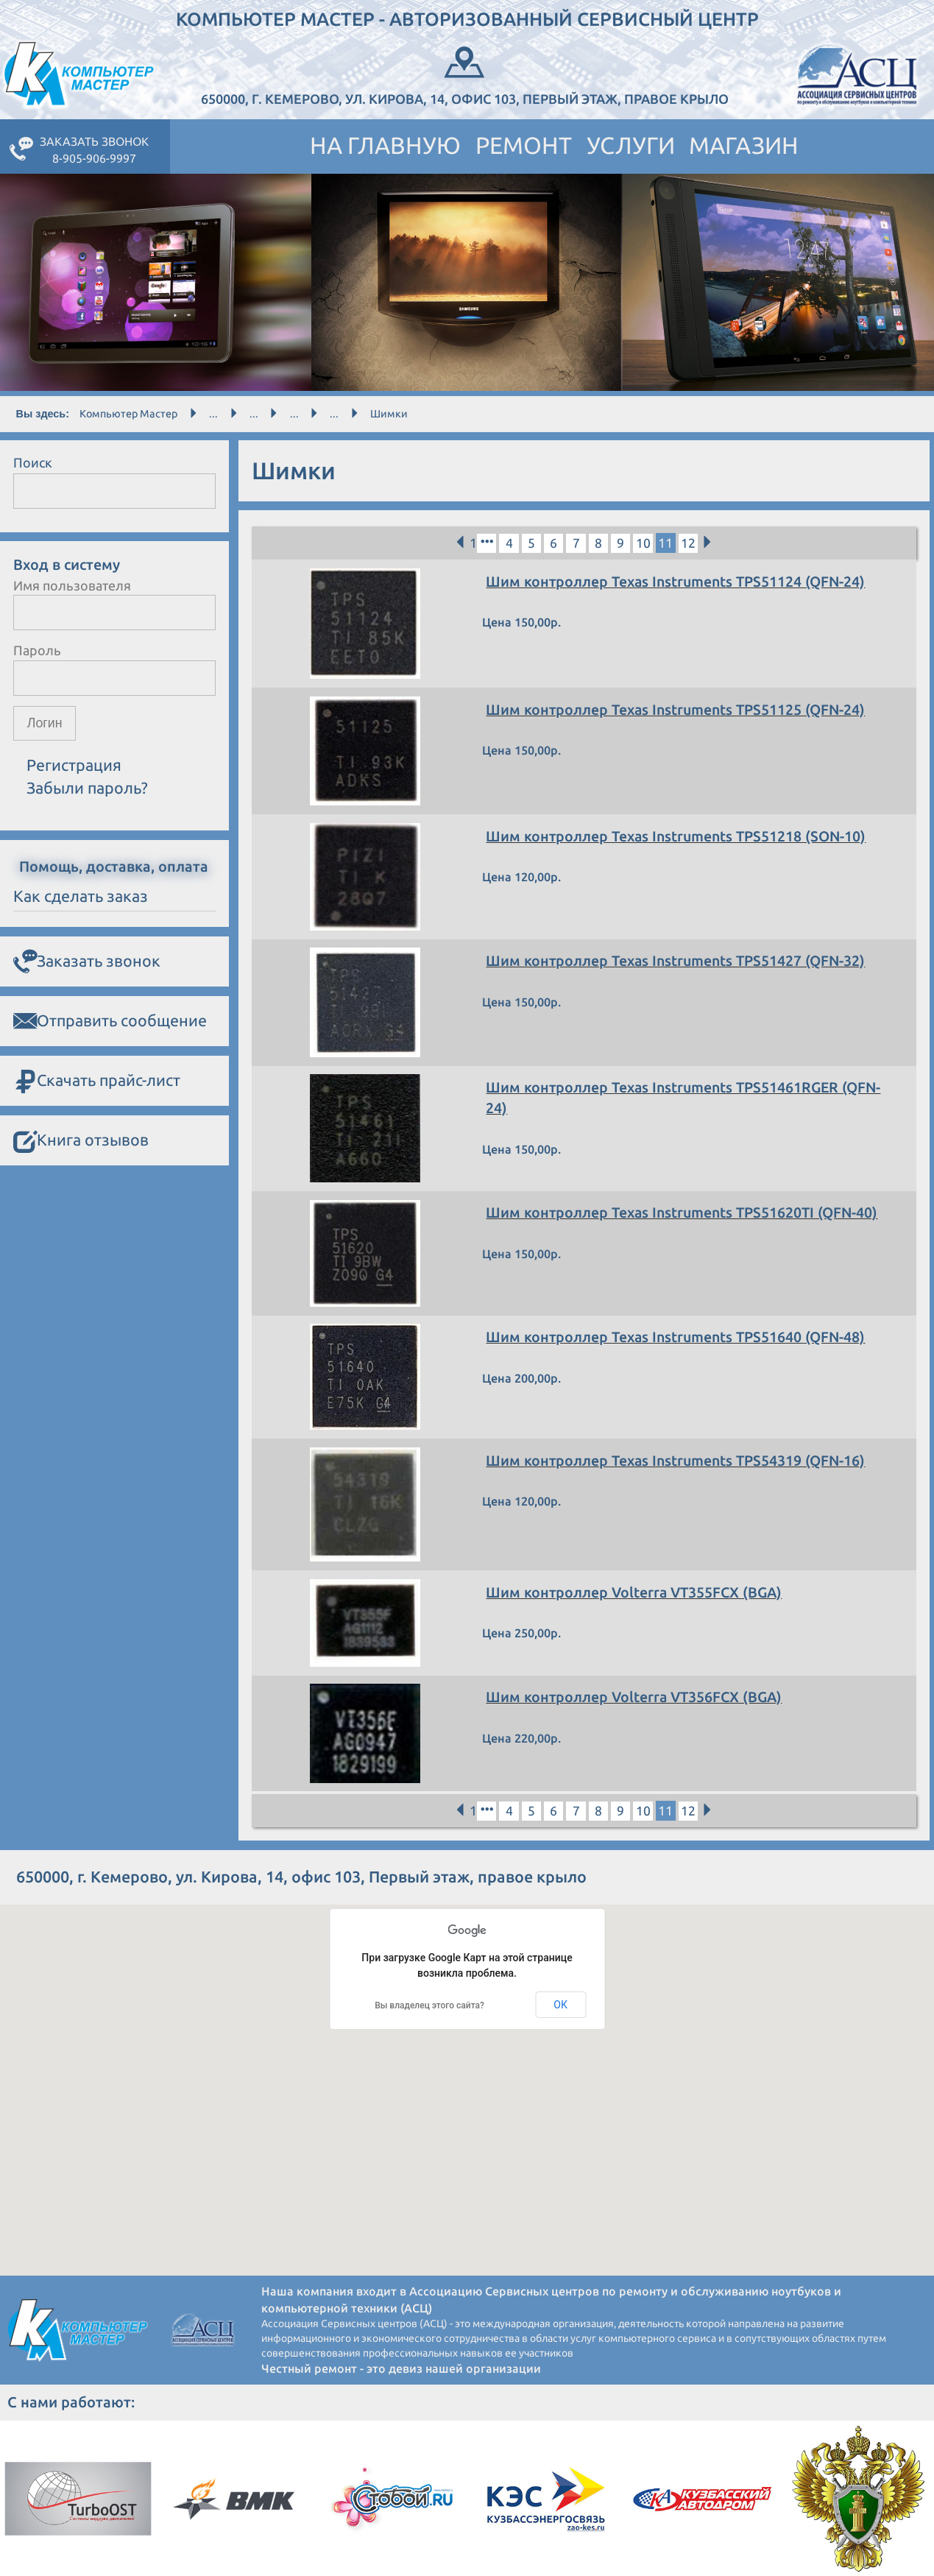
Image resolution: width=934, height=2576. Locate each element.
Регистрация (73, 765)
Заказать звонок (86, 961)
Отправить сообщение (110, 1021)
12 (690, 542)
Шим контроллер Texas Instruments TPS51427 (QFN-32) (678, 961)
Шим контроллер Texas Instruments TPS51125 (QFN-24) (678, 710)
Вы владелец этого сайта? (429, 2005)
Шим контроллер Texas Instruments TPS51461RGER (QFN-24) (687, 1098)
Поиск (32, 462)
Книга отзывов (81, 1140)
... (213, 414)
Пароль (37, 650)
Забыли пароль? (87, 788)
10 (644, 542)
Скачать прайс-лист (96, 1081)
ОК (560, 2005)
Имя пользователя (72, 585)
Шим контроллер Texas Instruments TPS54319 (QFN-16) (678, 1461)
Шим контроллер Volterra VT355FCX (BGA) (637, 1592)
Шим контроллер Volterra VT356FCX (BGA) (637, 1698)
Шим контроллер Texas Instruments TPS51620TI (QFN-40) (684, 1213)
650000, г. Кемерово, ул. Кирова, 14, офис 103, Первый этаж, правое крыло (465, 74)
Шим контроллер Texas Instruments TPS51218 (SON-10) (679, 836)
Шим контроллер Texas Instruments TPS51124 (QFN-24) (678, 582)
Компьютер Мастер (128, 414)
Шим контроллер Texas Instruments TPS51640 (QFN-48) (678, 1338)
